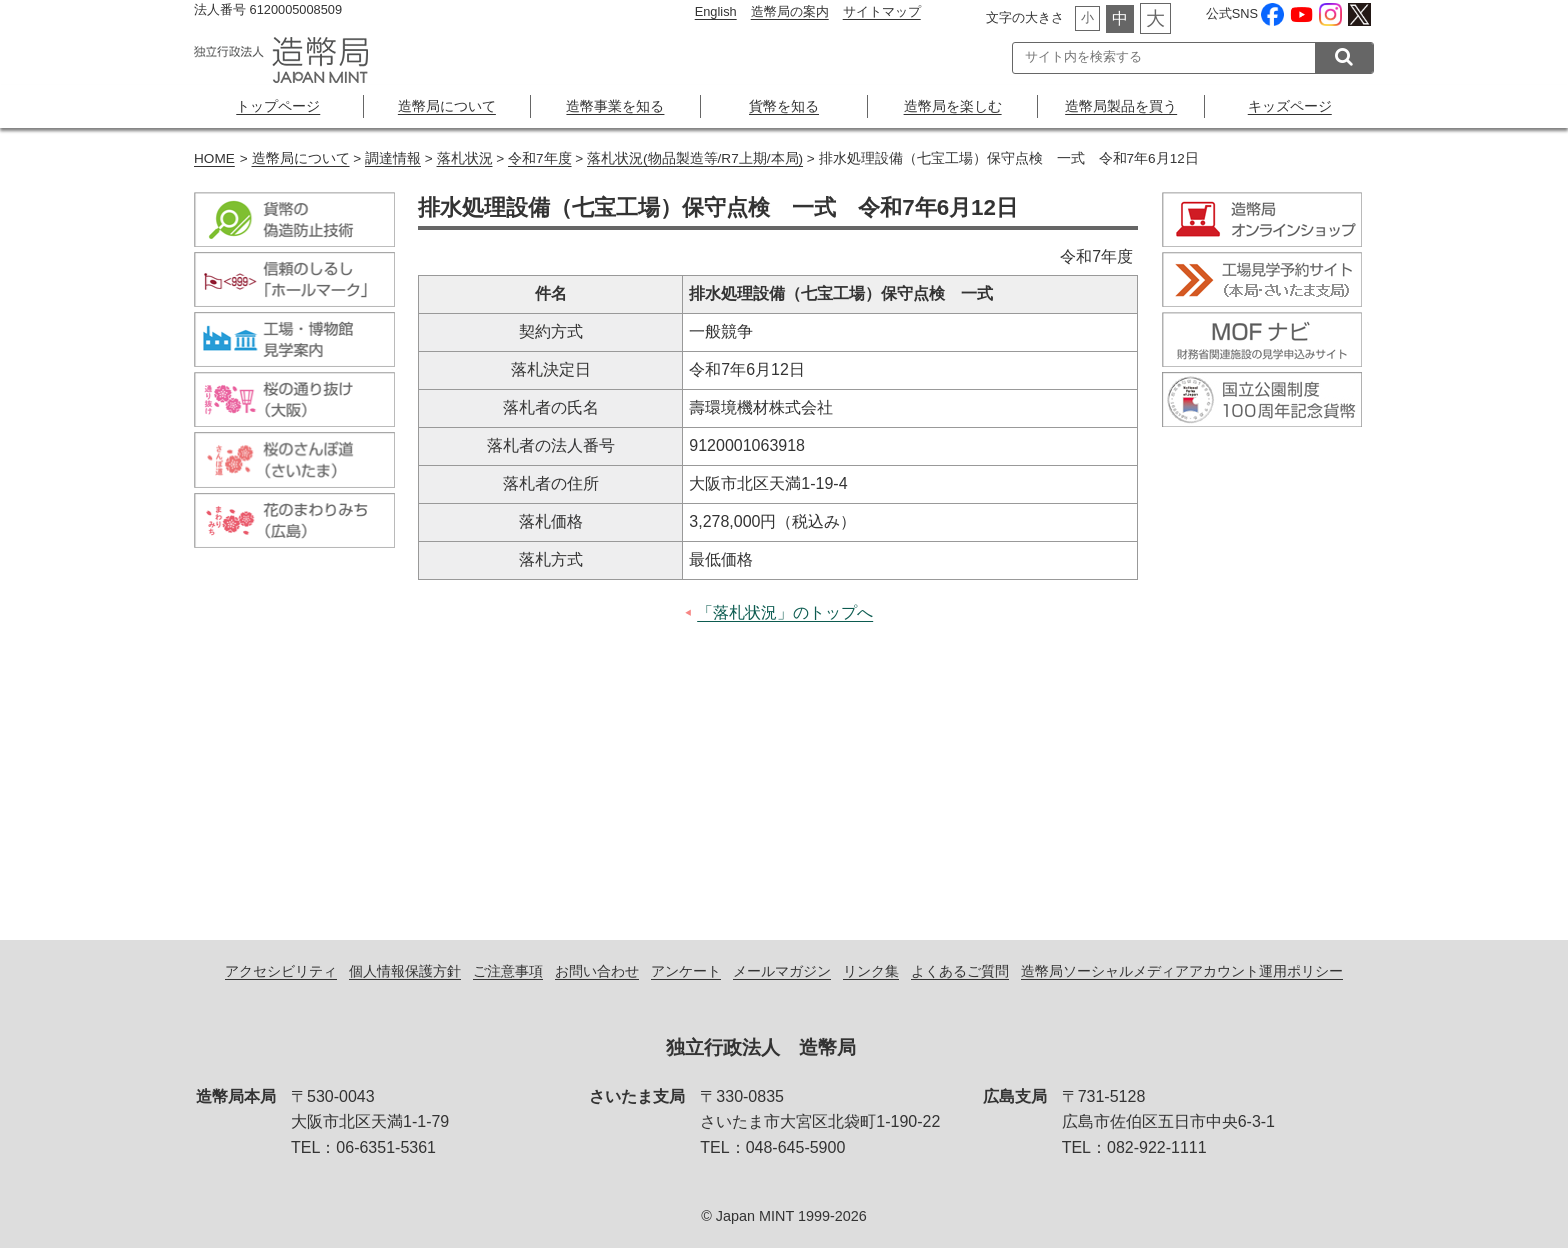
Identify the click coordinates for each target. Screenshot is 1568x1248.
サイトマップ (882, 11)
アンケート (686, 971)
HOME (214, 158)
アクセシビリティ (281, 971)
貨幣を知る (784, 106)
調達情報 (393, 158)
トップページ (278, 106)
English (716, 11)
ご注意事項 (508, 971)
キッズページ (1290, 106)
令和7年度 (540, 158)
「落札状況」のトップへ (785, 612)
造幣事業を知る (615, 106)
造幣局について (447, 106)
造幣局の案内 (790, 11)
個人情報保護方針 (405, 971)
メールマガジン (782, 971)
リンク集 (871, 971)
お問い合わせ (597, 971)
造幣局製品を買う (1121, 106)
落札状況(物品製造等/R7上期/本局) (695, 158)
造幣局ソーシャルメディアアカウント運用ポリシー (1182, 971)
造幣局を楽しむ (953, 106)
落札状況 (465, 158)
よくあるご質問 (960, 971)
